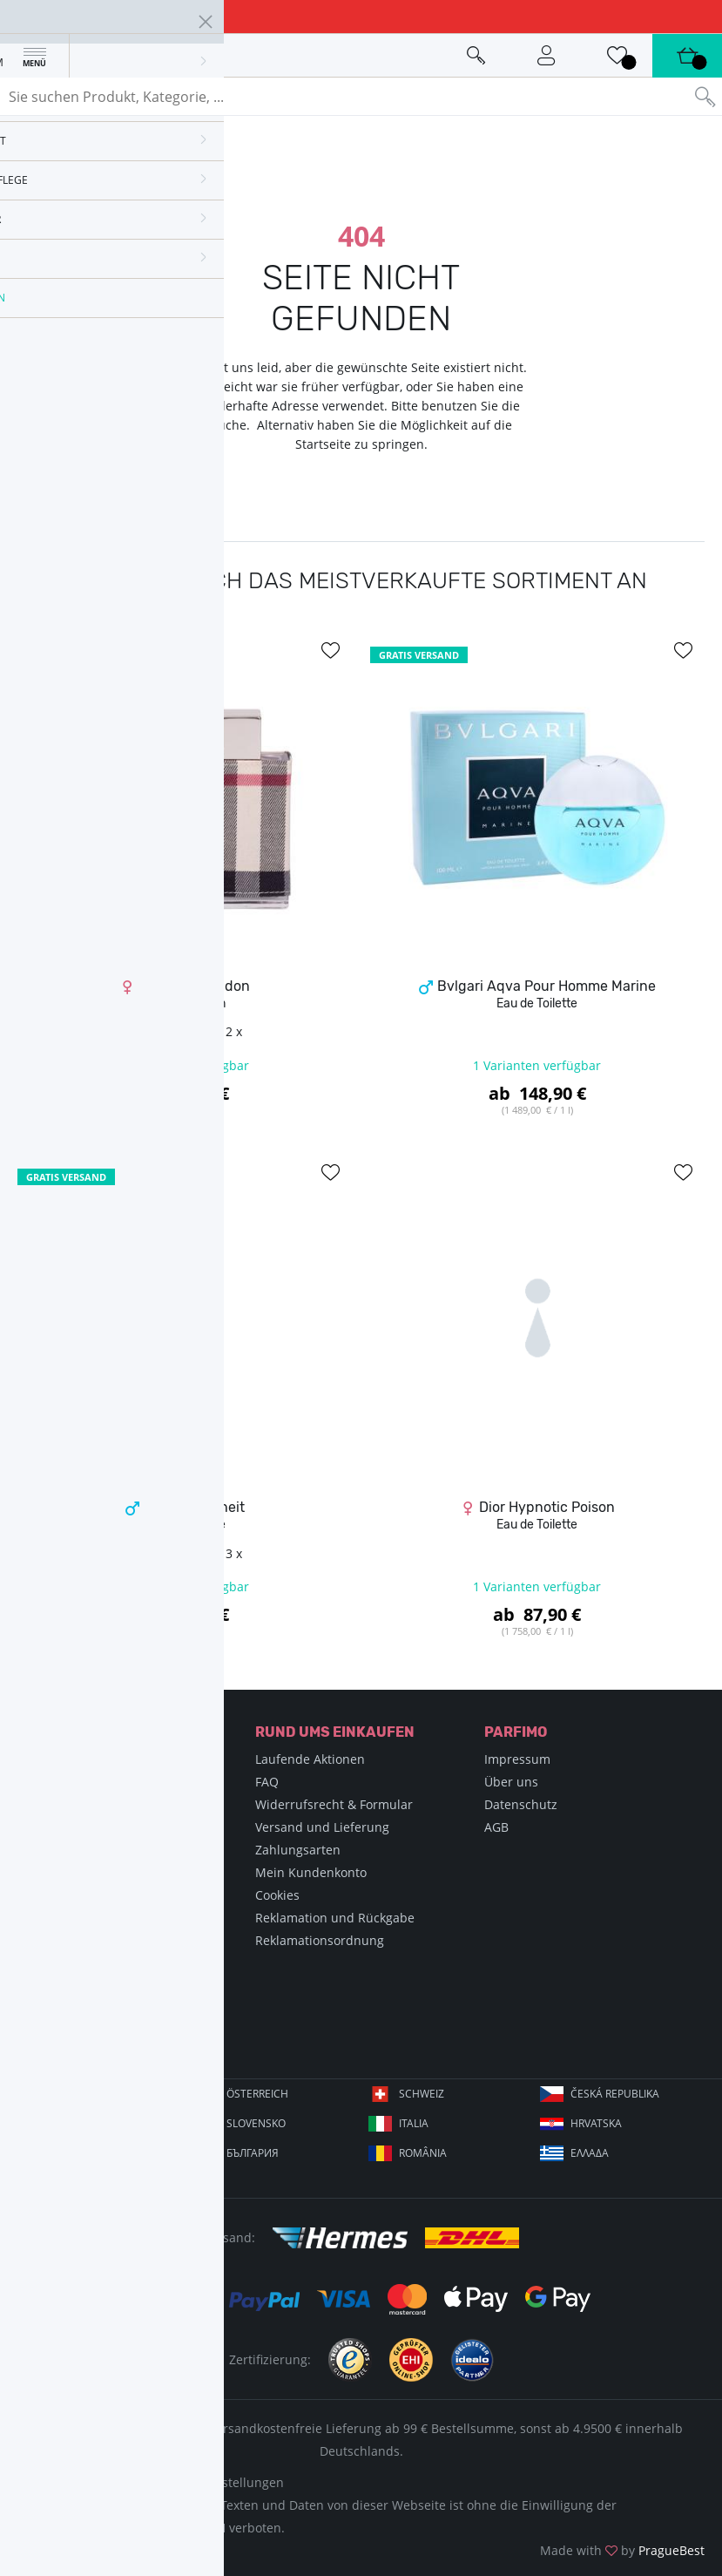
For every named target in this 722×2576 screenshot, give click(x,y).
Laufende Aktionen (310, 1759)
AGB (496, 1827)
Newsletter (58, 1895)
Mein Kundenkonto (311, 1872)
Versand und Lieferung (322, 1827)
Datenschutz (520, 1804)
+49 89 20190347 (103, 2009)
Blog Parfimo (62, 1872)
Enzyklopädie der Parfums (102, 1759)
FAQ (267, 1781)
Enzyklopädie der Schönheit (107, 1781)
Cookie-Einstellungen (222, 2482)
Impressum (517, 1759)
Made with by (622, 2550)
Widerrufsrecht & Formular (334, 1804)
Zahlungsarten (298, 1849)
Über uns (511, 1781)
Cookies (277, 1895)
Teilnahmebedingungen (95, 1917)
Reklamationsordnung (319, 1940)
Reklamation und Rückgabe (335, 1917)
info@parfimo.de (105, 2036)
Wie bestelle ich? (75, 1849)
